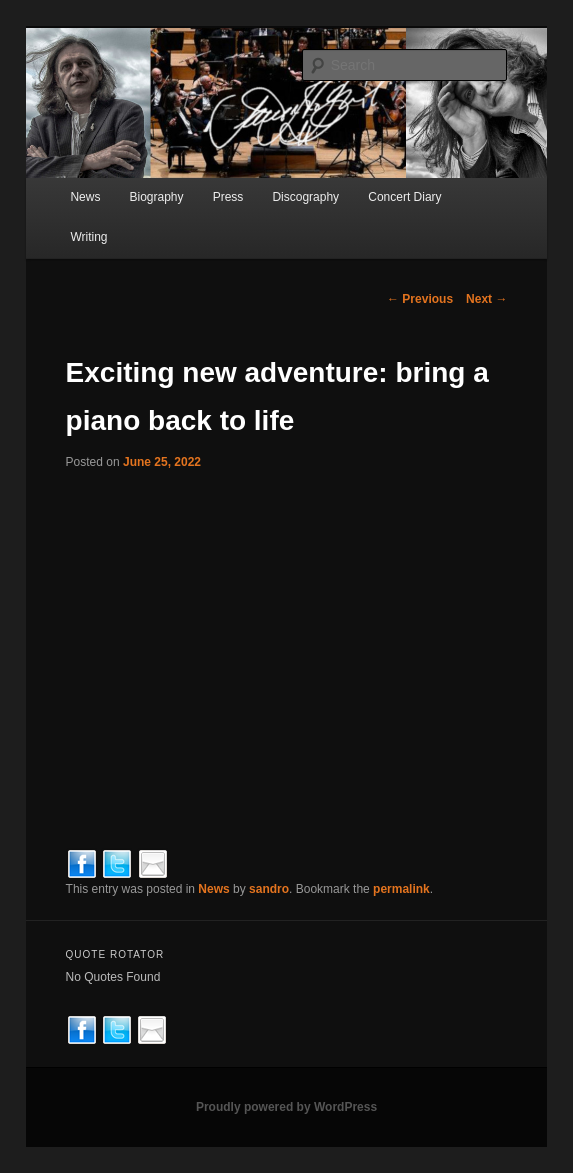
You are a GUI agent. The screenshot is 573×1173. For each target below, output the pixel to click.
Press (228, 197)
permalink (401, 889)
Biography (157, 197)
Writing (88, 237)
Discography (305, 197)
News (85, 197)
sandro (269, 889)
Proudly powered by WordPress (286, 1107)
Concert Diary (404, 197)
